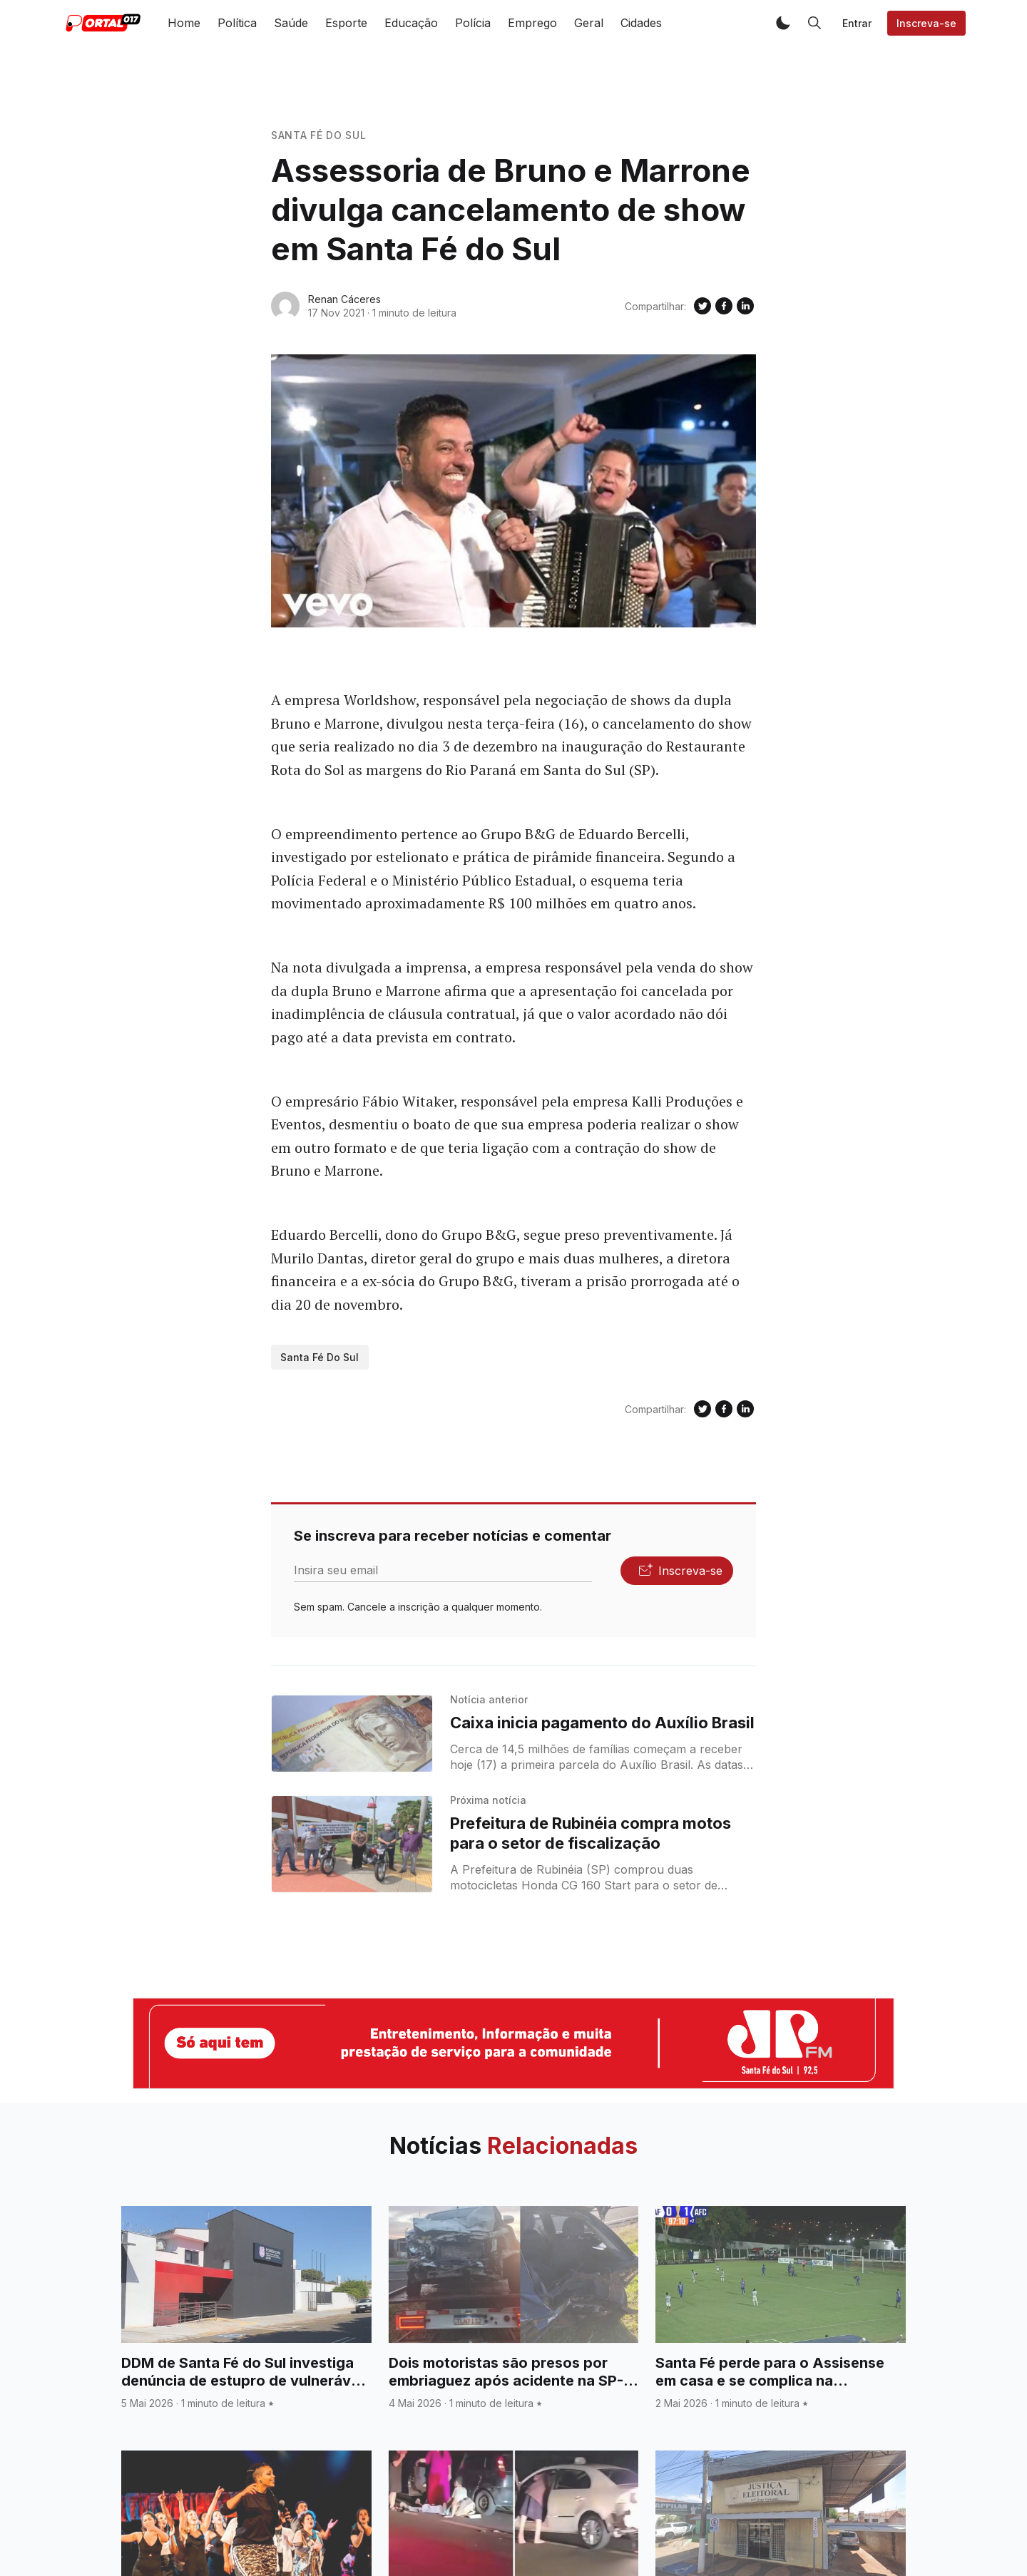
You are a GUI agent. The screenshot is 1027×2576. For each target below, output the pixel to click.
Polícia (473, 23)
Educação (411, 23)
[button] (783, 23)
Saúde (291, 23)
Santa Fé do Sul (319, 135)
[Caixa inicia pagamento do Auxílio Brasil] (352, 1734)
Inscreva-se (926, 23)
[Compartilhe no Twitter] (702, 306)
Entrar (857, 23)
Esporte (346, 23)
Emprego (532, 23)
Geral (588, 23)
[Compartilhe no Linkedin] (745, 306)
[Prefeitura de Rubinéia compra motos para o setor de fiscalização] (352, 1844)
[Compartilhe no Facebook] (724, 306)
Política (237, 23)
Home (184, 23)
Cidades (641, 23)
